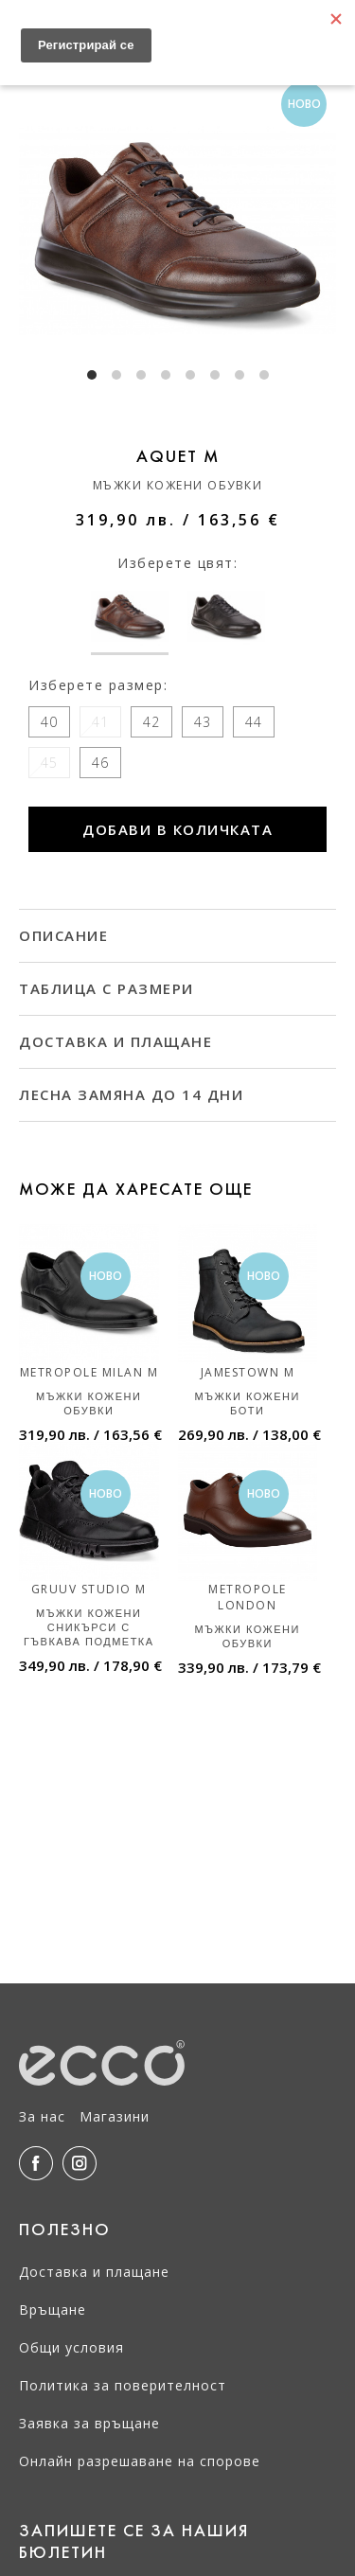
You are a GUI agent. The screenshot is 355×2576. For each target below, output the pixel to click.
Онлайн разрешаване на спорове (139, 2461)
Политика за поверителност (122, 2385)
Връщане (52, 2309)
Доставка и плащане (94, 2272)
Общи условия (71, 2347)
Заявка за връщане (89, 2423)
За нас (42, 2116)
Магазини (115, 2116)
